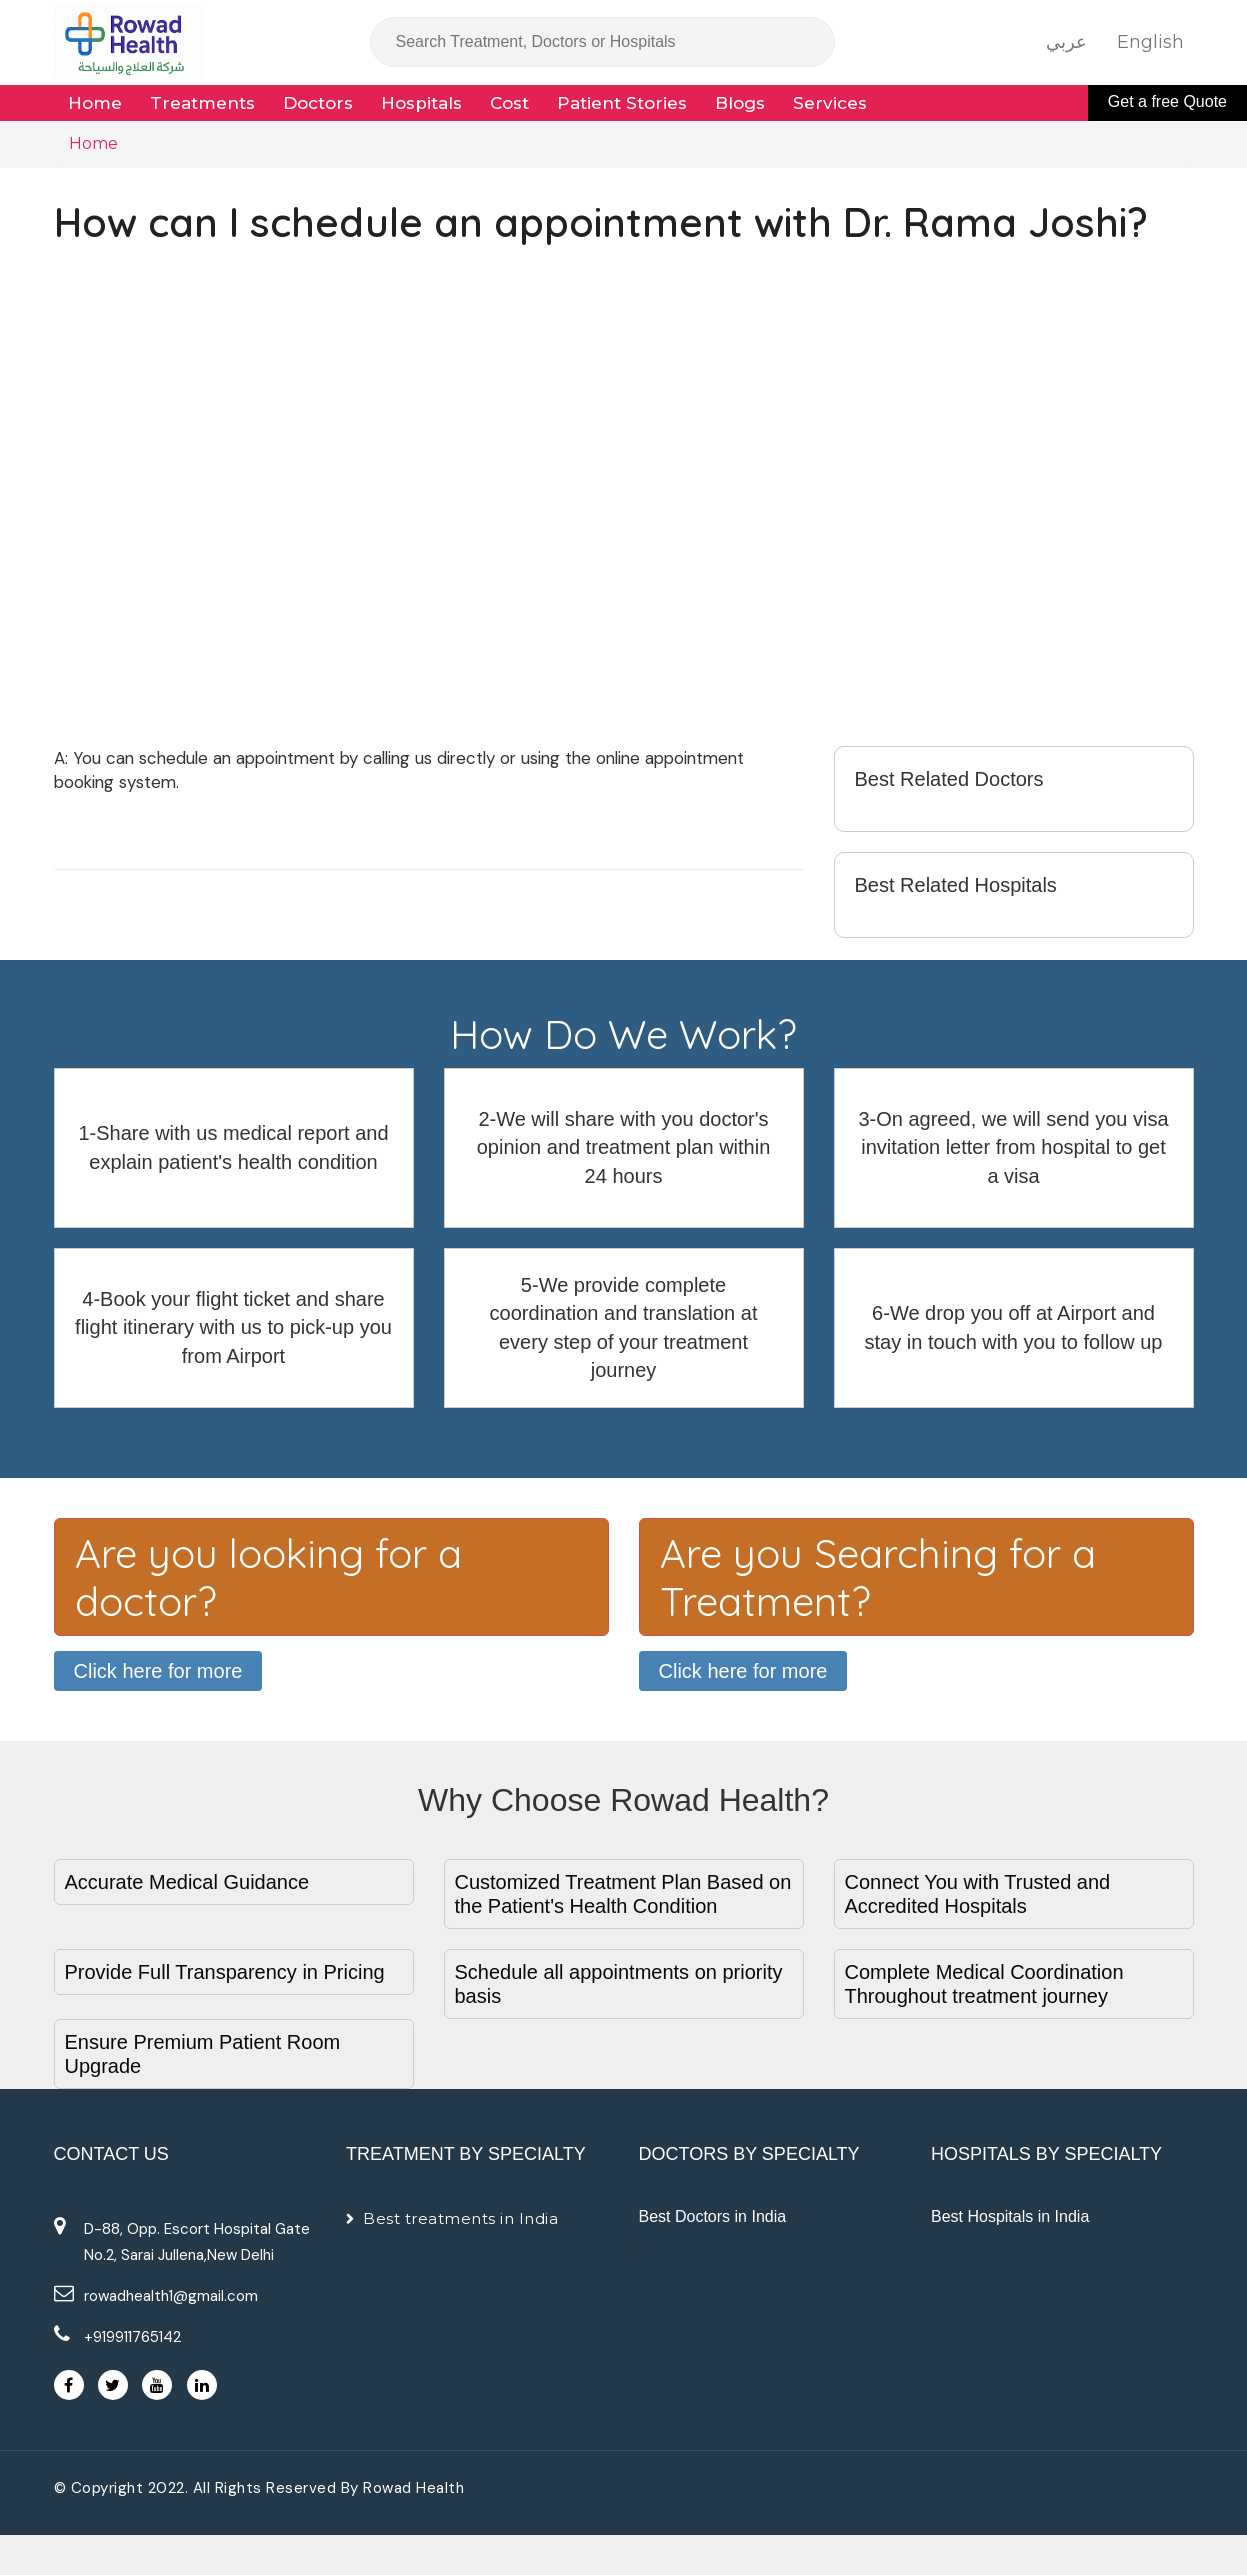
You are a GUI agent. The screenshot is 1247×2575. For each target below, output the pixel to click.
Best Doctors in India (713, 2216)
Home (95, 103)
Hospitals (421, 103)
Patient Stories (622, 103)
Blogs (740, 103)
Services (830, 103)
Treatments (202, 103)
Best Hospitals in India (1010, 2216)
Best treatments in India (460, 2218)
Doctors (318, 103)
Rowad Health (413, 2488)
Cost (509, 103)
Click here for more (158, 1671)
